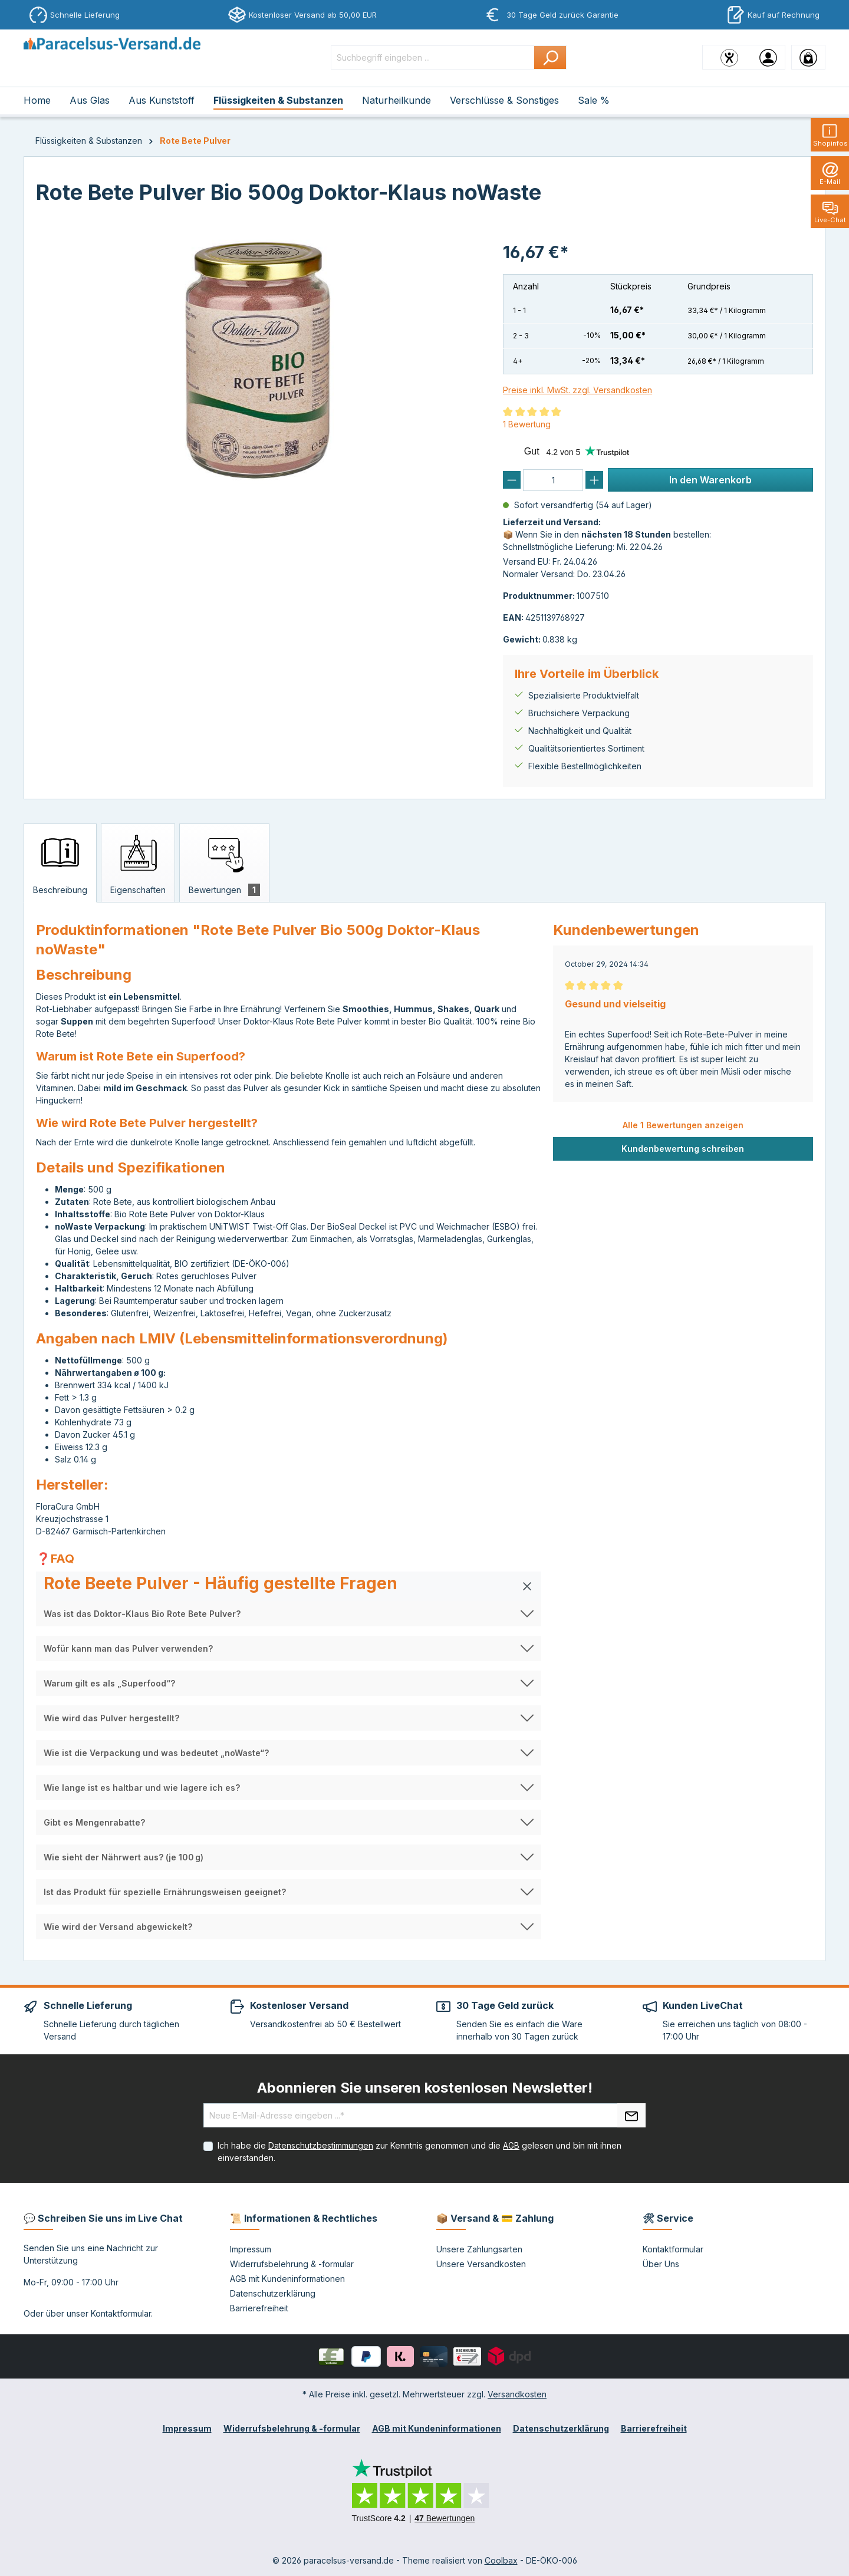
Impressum (250, 2249)
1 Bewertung (527, 424)
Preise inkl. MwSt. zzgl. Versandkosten (577, 390)
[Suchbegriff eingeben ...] (433, 57)
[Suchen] (550, 57)
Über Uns (661, 2264)
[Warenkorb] (808, 57)
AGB (511, 2145)
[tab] (60, 862)
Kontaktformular (121, 2313)
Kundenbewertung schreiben (682, 1149)
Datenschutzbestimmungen (320, 2145)
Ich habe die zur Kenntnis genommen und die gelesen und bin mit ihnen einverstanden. (419, 2151)
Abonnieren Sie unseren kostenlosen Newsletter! (425, 2087)
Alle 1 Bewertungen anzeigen (683, 1125)
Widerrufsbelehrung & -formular (292, 2264)
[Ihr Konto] (768, 57)
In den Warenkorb (710, 480)
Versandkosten (517, 2394)
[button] (288, 1586)
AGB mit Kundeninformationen (287, 2279)
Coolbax (501, 2560)
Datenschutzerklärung (272, 2293)
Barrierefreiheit (259, 2308)
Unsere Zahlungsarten (479, 2249)
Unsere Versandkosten (481, 2264)
